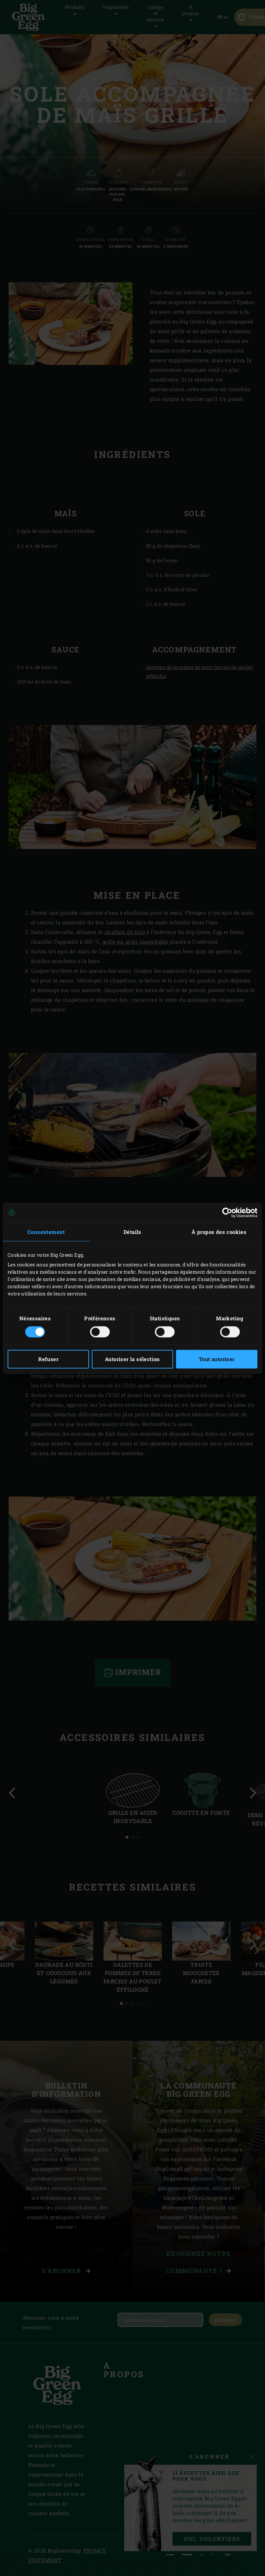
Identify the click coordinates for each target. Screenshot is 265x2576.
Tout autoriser (217, 1359)
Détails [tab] (132, 1231)
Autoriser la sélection (132, 1359)
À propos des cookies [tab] (219, 1231)
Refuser (48, 1359)
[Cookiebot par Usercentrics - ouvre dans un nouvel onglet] (227, 1212)
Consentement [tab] (46, 1231)
